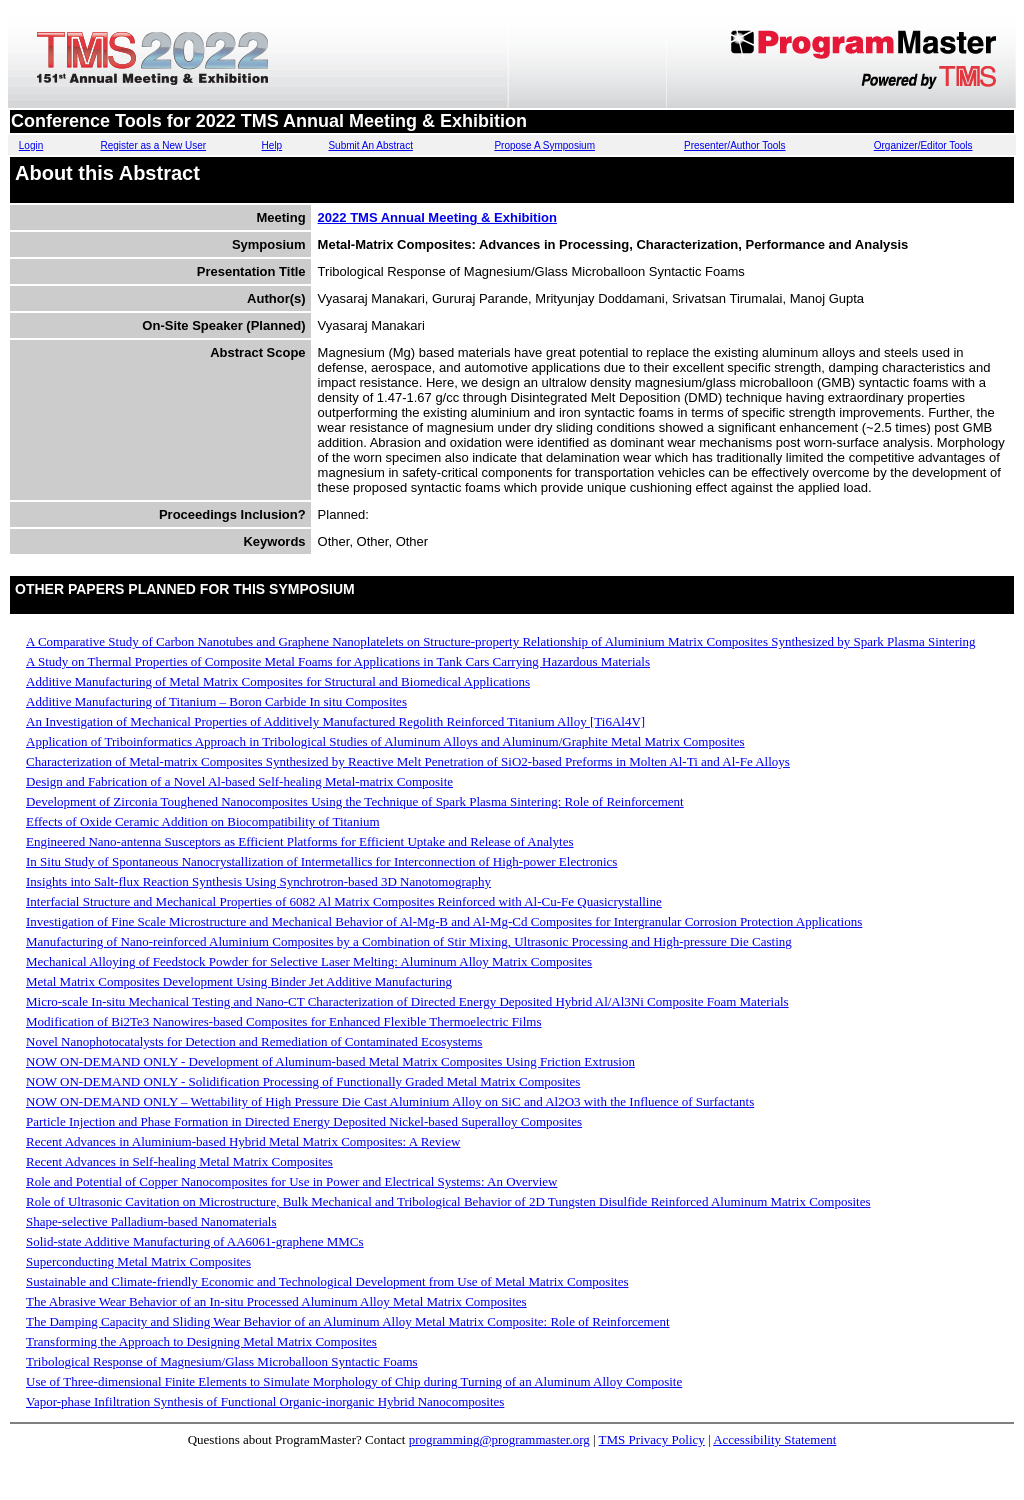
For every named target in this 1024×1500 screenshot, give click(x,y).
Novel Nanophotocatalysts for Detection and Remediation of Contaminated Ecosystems (254, 1041)
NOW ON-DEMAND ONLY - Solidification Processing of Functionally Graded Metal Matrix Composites (303, 1081)
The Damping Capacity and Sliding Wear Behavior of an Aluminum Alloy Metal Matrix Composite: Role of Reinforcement (348, 1321)
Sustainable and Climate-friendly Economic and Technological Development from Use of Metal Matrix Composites (327, 1281)
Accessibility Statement (774, 1439)
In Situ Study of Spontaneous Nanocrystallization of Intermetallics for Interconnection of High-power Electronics (321, 861)
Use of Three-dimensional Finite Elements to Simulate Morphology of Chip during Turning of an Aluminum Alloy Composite (354, 1381)
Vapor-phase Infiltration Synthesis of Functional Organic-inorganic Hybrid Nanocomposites (265, 1401)
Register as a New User (153, 145)
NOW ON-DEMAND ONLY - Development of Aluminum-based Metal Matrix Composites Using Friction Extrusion (330, 1061)
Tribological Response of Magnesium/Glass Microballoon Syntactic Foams (222, 1361)
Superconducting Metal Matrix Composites (138, 1261)
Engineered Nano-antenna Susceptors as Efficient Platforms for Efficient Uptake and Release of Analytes (300, 841)
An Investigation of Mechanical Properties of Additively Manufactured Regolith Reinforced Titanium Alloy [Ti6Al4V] (335, 721)
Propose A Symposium (544, 145)
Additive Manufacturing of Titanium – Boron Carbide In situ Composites (216, 701)
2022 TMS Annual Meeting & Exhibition (437, 217)
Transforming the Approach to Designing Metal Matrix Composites (201, 1341)
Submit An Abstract (370, 145)
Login (31, 145)
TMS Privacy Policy (652, 1439)
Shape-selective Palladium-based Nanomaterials (151, 1221)
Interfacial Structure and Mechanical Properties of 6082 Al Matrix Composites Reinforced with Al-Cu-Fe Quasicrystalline (344, 901)
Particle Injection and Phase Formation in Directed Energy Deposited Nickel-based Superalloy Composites (304, 1121)
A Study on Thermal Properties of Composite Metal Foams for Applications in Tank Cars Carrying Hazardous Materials (338, 661)
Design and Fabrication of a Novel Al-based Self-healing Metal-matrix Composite (239, 781)
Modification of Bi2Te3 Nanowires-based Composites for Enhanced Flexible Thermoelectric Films (283, 1021)
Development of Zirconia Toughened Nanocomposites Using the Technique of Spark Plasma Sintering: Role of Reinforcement (355, 801)
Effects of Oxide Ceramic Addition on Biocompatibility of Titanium (203, 821)
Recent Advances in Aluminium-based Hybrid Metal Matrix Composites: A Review (243, 1141)
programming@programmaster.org (499, 1439)
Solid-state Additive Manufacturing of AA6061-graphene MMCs (195, 1241)
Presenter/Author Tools (735, 145)
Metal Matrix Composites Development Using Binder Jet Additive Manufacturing (239, 981)
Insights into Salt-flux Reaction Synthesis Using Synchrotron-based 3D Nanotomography (258, 881)
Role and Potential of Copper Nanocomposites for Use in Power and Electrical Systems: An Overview (291, 1181)
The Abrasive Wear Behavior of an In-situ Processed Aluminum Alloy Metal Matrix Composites (276, 1301)
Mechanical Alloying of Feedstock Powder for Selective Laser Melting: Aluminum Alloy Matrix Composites (309, 961)
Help (272, 145)
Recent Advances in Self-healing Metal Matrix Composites (179, 1161)
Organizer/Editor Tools (923, 145)
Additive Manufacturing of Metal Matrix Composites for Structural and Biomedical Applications (278, 681)
